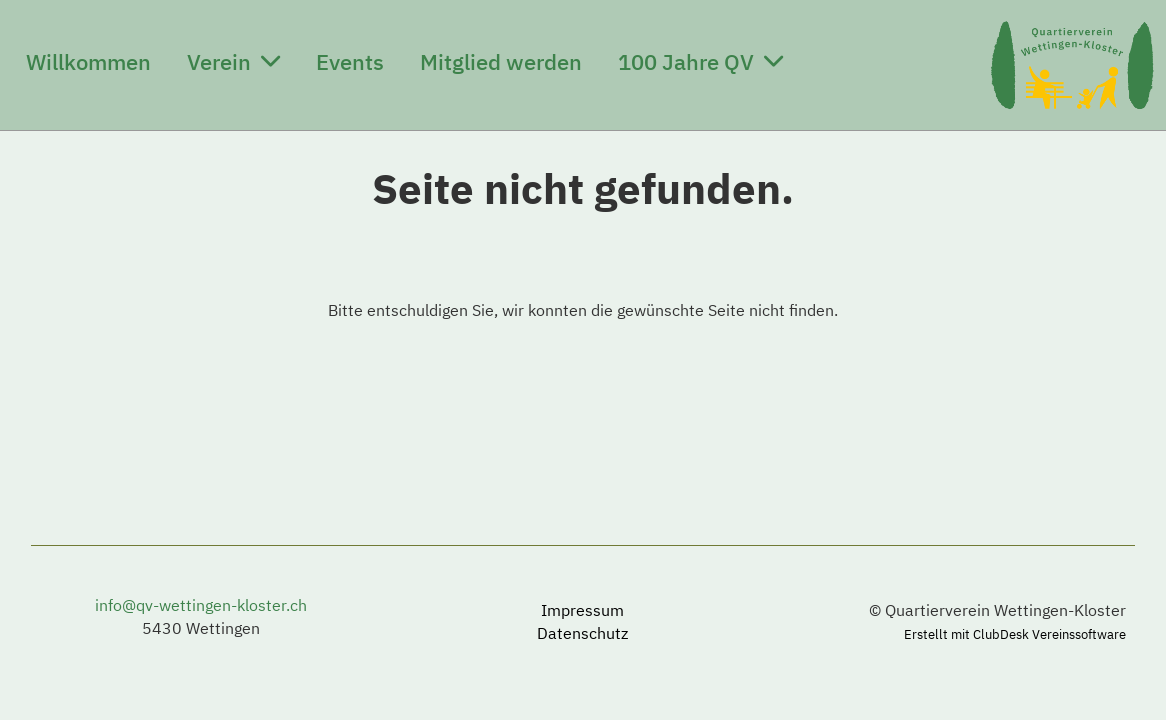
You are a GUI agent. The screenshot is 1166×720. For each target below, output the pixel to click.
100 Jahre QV (700, 61)
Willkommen (88, 61)
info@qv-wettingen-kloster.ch (201, 605)
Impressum (582, 610)
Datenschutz (582, 633)
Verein (233, 61)
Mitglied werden (501, 61)
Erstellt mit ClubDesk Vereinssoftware (1015, 634)
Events (350, 61)
